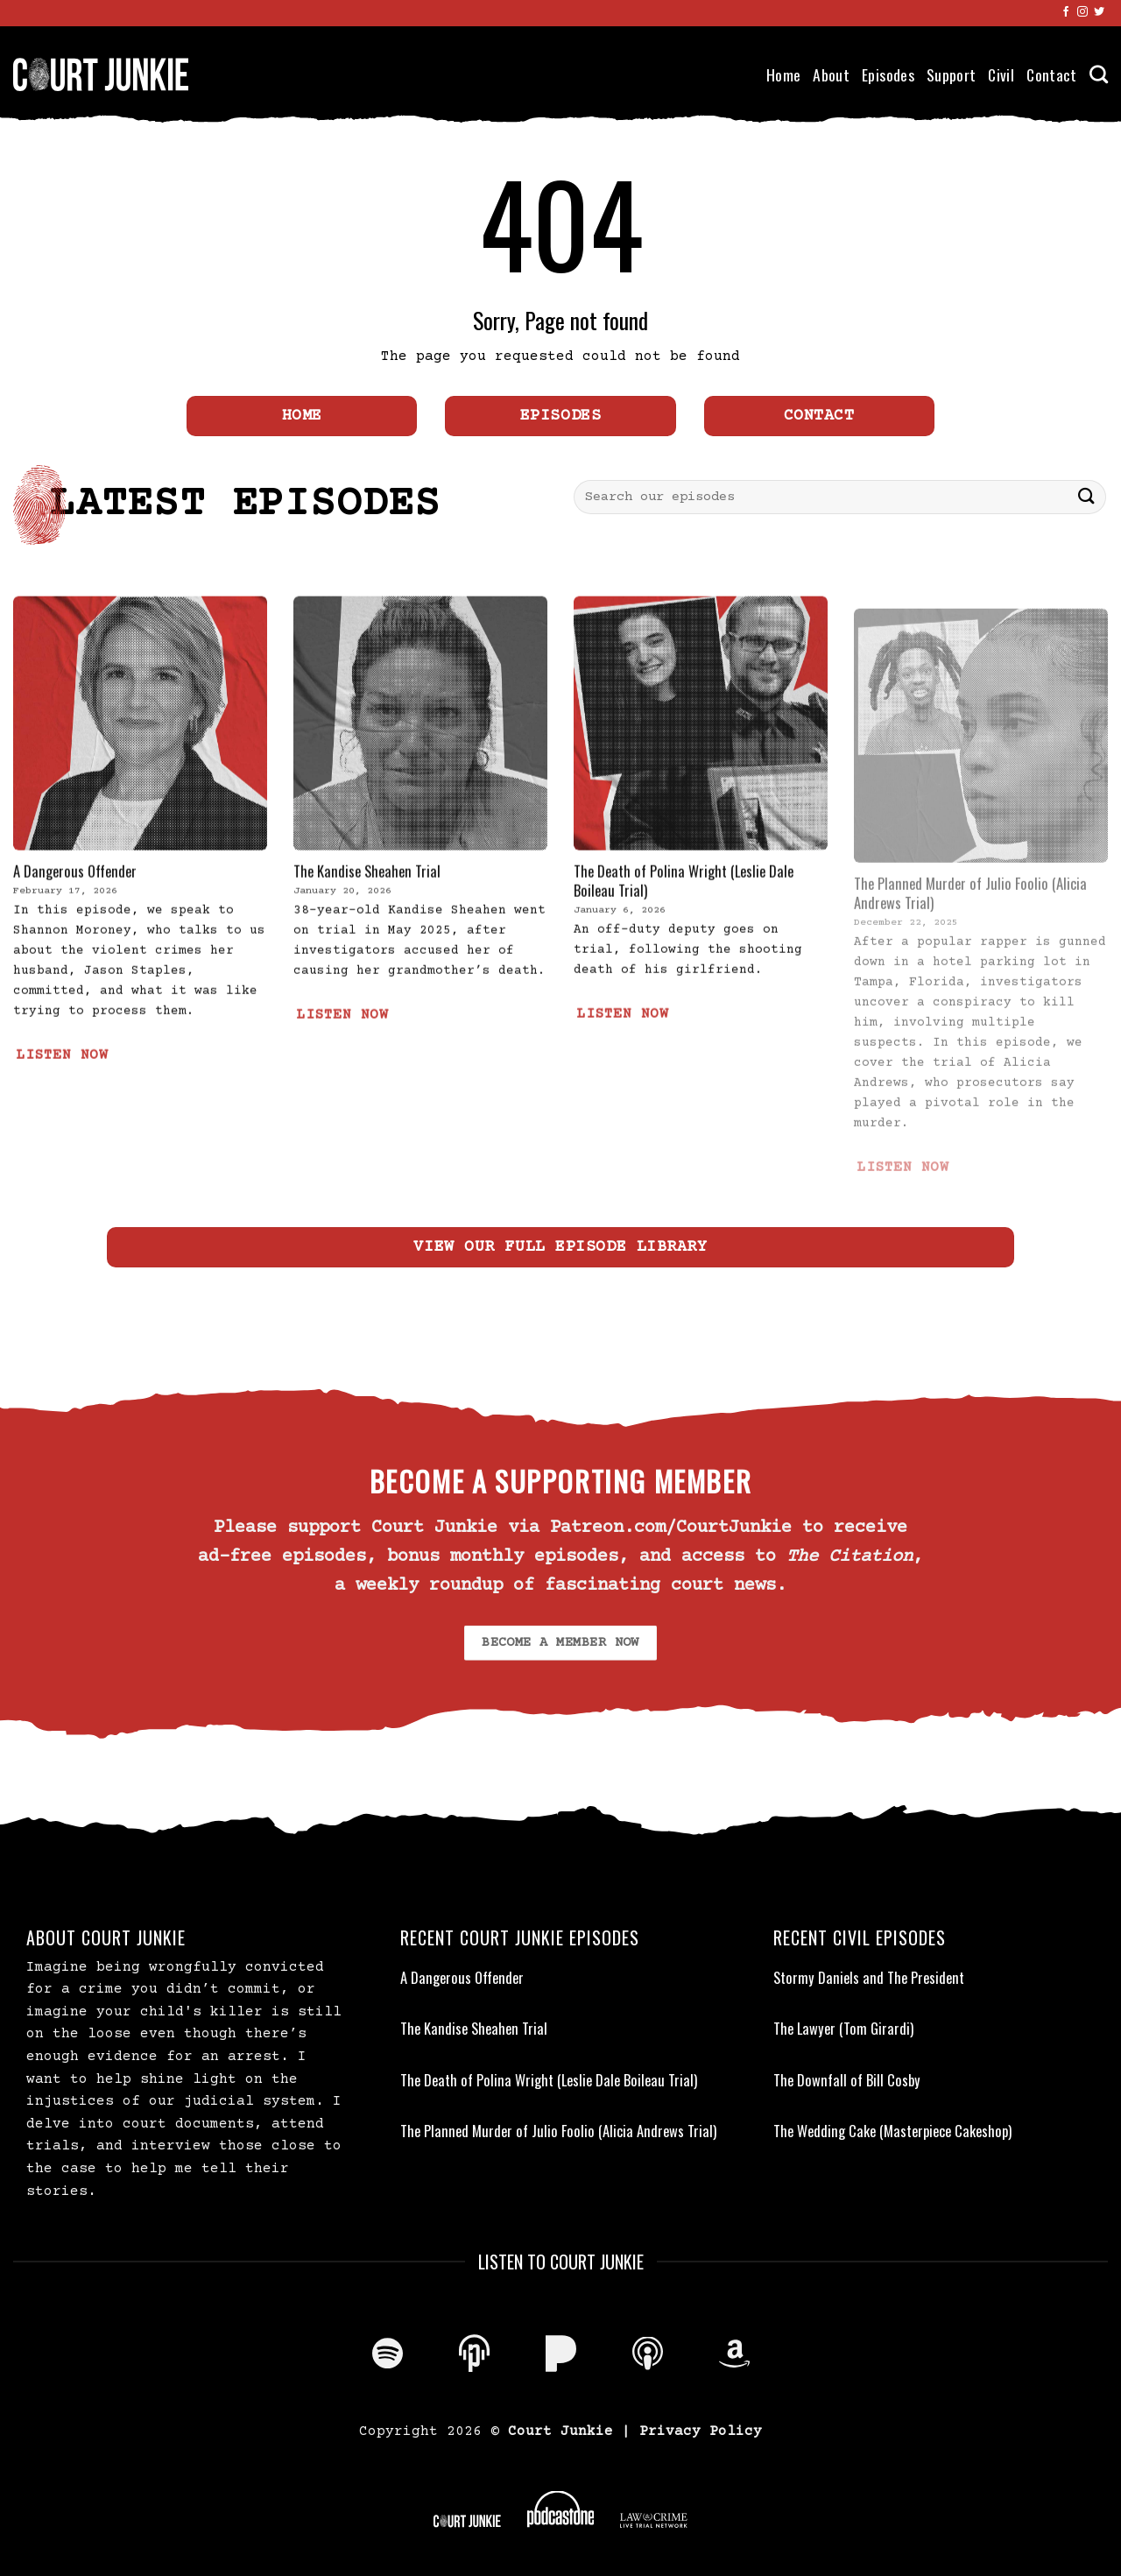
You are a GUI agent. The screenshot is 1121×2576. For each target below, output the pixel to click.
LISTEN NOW (62, 1091)
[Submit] (1086, 497)
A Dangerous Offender (75, 907)
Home (783, 74)
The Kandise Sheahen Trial (367, 907)
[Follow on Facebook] (1066, 12)
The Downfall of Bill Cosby (846, 2080)
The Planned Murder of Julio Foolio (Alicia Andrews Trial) (558, 2131)
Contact (1051, 74)
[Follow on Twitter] (1099, 12)
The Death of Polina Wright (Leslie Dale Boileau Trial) (683, 916)
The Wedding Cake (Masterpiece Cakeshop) (892, 2131)
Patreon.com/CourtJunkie (671, 1528)
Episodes (888, 74)
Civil (1001, 74)
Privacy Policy (700, 2431)
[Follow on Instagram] (1082, 12)
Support (951, 74)
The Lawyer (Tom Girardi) (843, 2028)
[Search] (1098, 74)
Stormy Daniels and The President (868, 1977)
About (831, 74)
